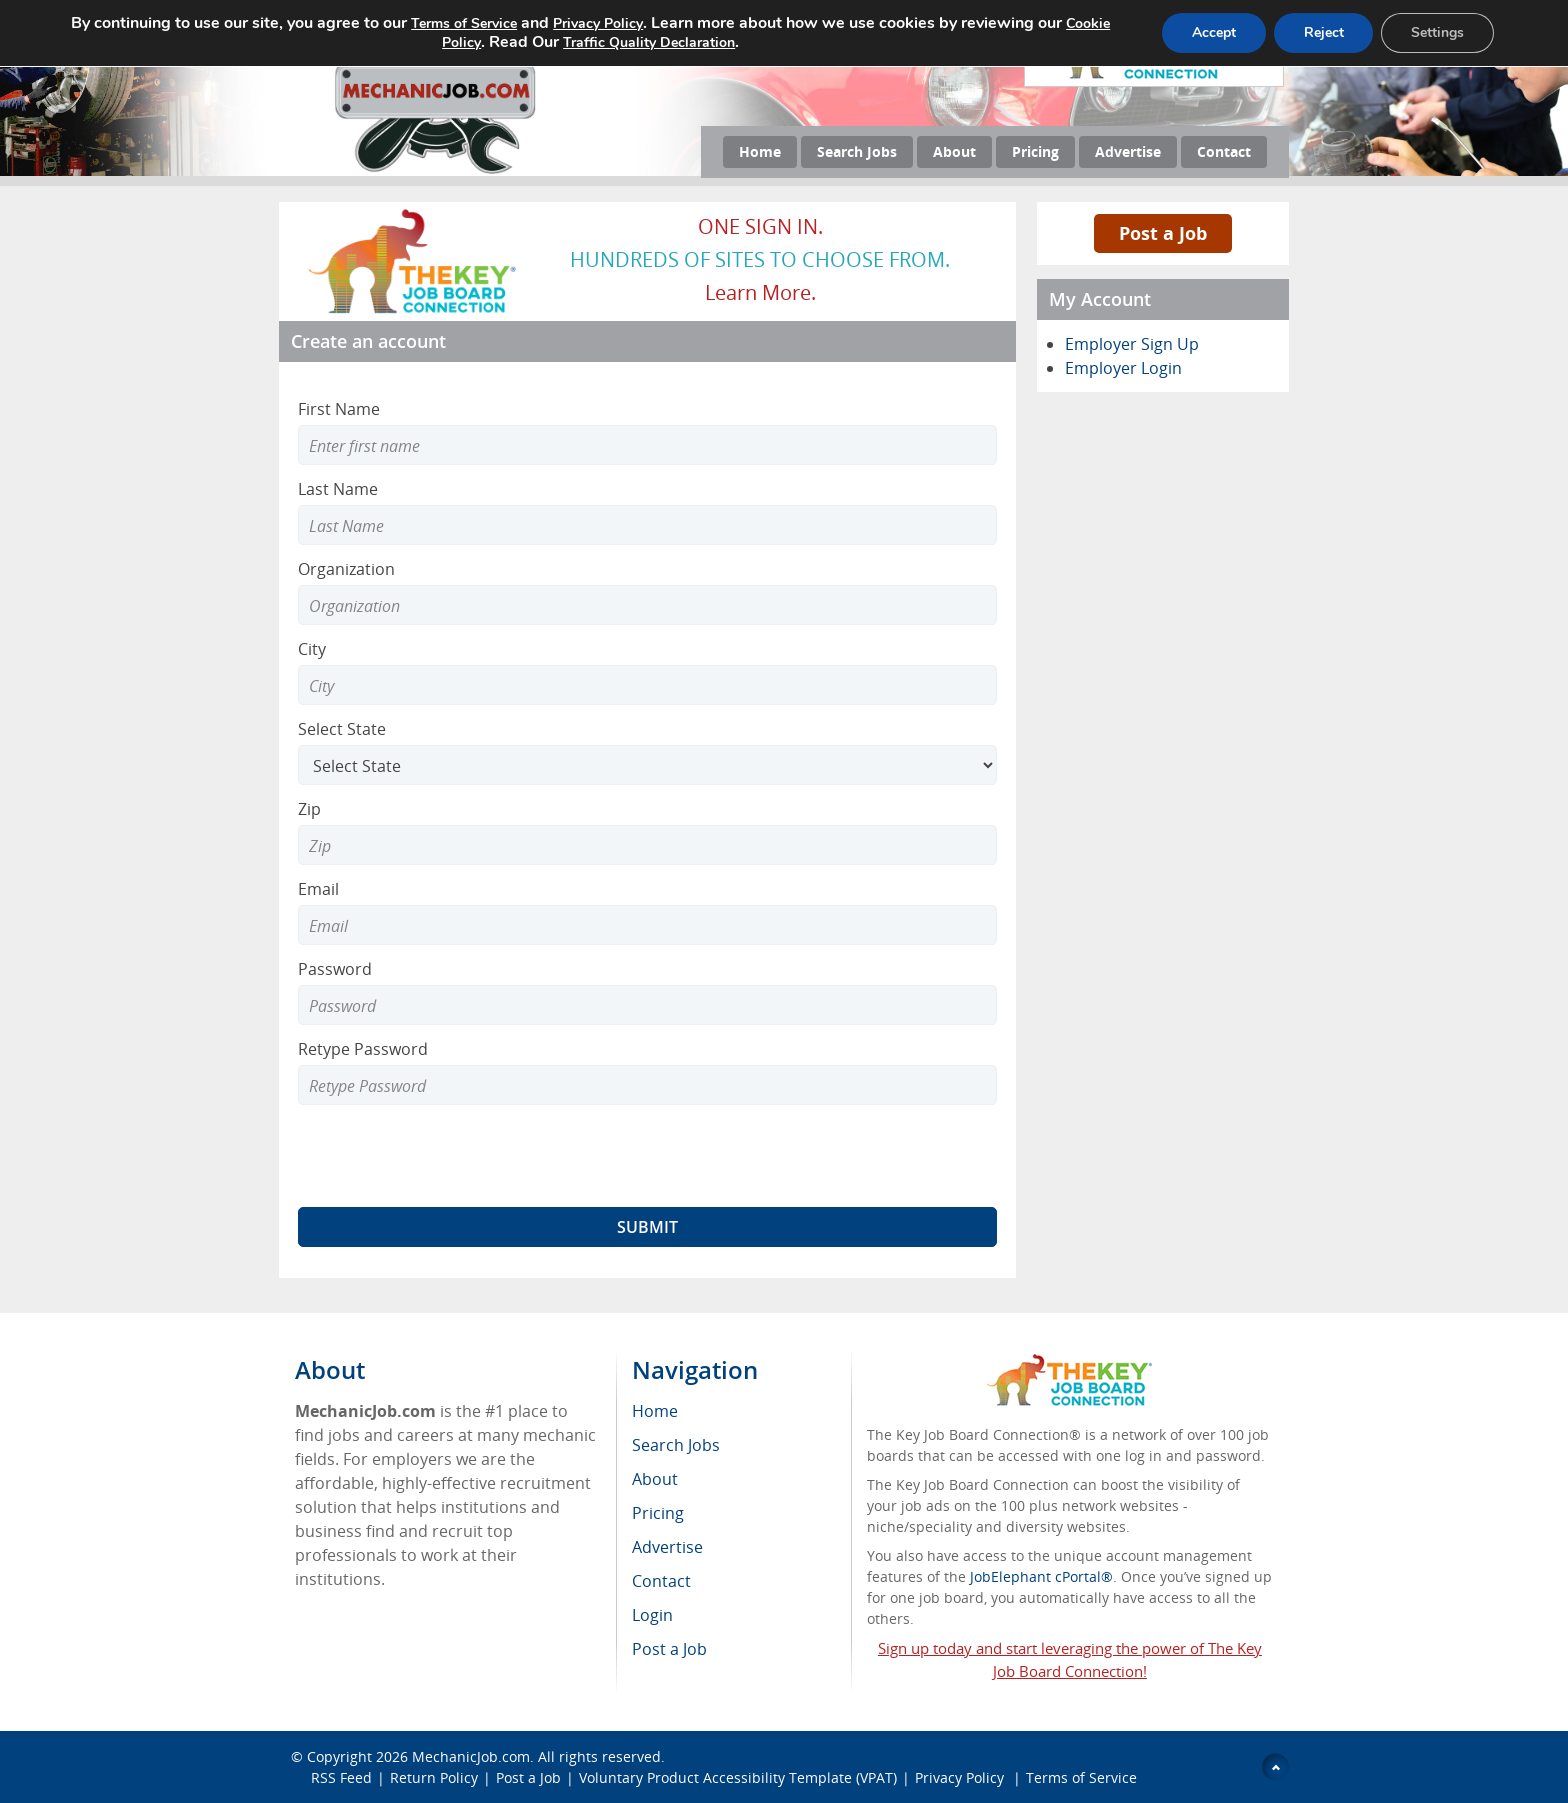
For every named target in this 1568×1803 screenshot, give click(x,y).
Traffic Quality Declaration (648, 42)
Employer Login (1123, 368)
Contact (1224, 151)
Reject (1323, 32)
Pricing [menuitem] (658, 1513)
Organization (346, 569)
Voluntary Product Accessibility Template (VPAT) (738, 1777)
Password (335, 969)
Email (318, 889)
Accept (1213, 32)
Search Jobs (857, 151)
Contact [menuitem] (661, 1581)
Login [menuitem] (652, 1615)
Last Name (338, 489)
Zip (309, 809)
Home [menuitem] (655, 1411)
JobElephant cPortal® (1041, 1576)
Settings (1437, 32)
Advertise (1128, 151)
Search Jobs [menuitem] (676, 1445)
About (954, 151)
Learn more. (760, 292)
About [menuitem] (655, 1479)
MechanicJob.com (471, 1756)
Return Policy (434, 1777)
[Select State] (647, 765)
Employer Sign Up (1132, 344)
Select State (342, 729)
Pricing (1035, 151)
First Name (339, 409)
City (312, 649)
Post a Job (1163, 233)
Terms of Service (1081, 1777)
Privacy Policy (961, 1777)
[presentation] (450, 1156)
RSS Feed (341, 1777)
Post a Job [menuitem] (669, 1649)
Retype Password (363, 1049)
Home (760, 151)
